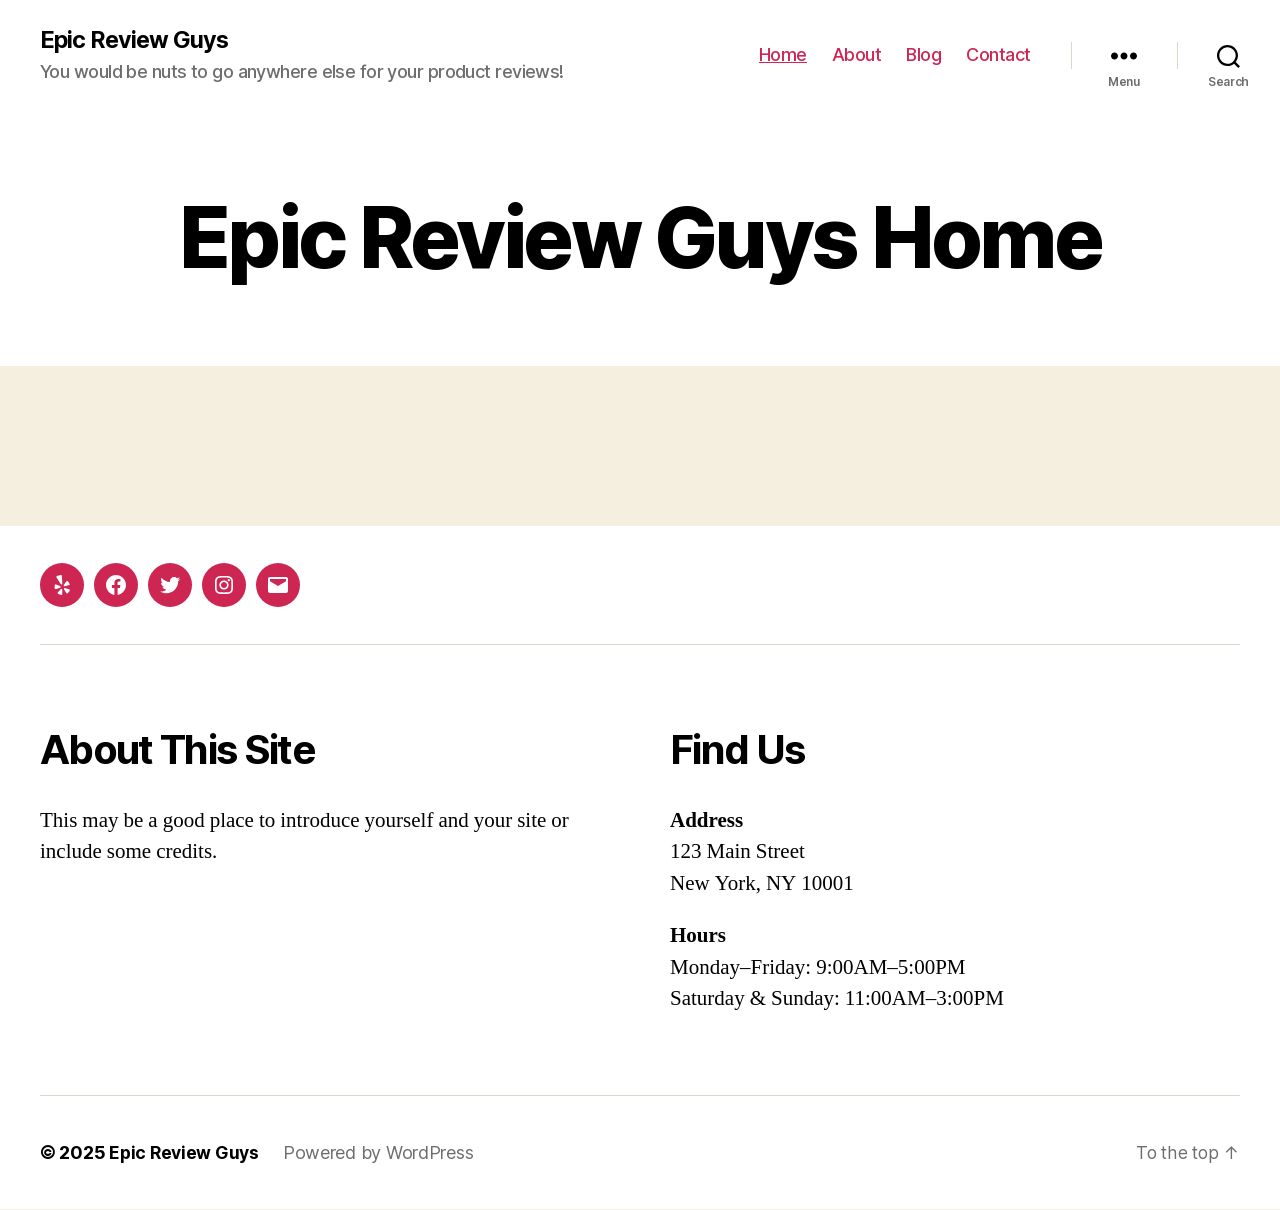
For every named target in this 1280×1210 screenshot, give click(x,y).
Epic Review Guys (136, 40)
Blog (923, 55)
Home (783, 55)
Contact (998, 55)
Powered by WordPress (382, 1153)
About (857, 55)
